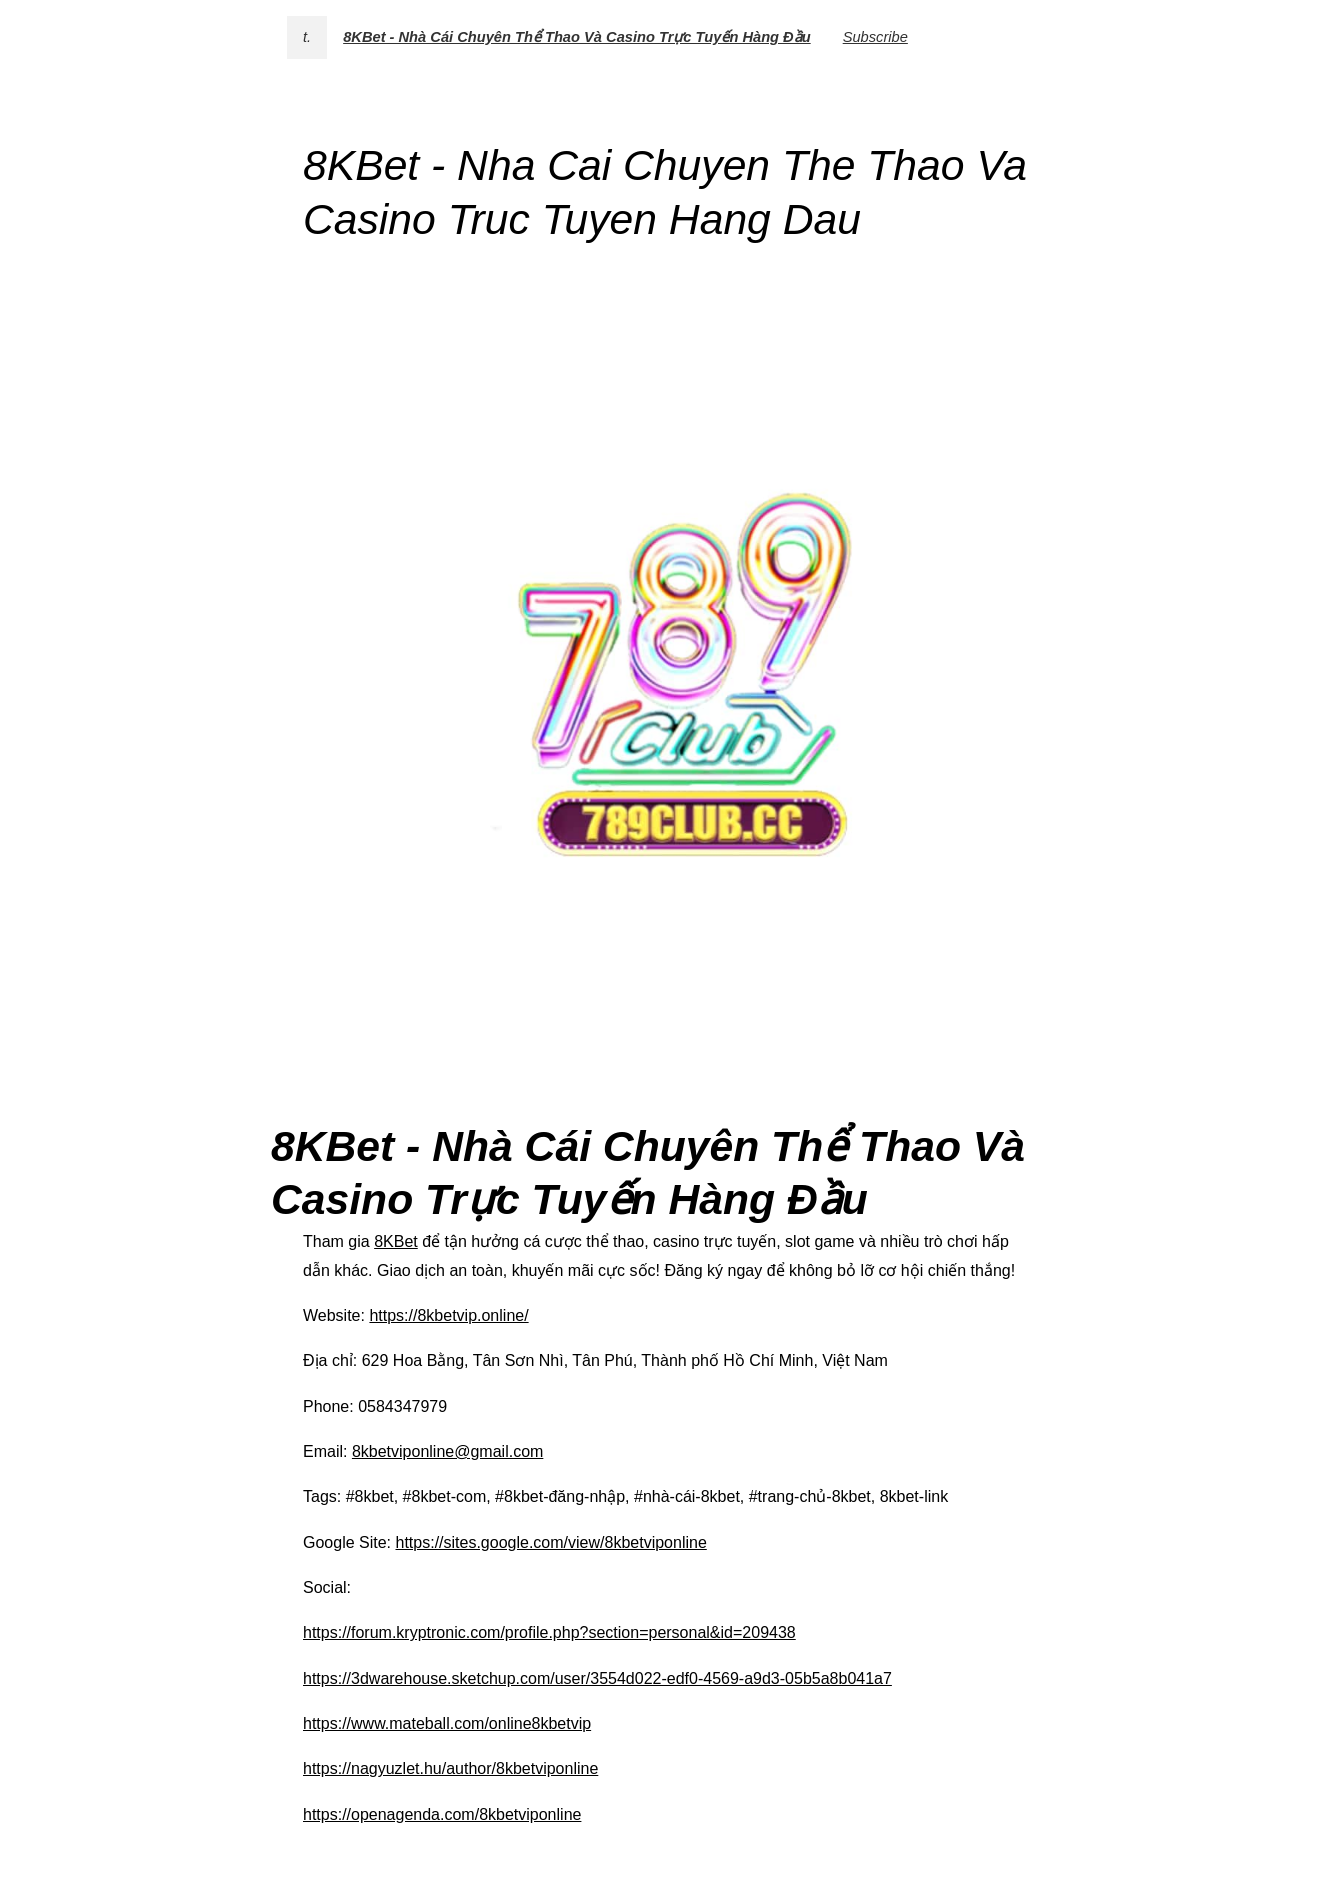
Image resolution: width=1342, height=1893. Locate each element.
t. (307, 37)
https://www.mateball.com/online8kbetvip (447, 1723)
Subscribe (875, 37)
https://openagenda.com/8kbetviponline (442, 1814)
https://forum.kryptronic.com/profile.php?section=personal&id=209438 (549, 1632)
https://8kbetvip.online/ (448, 1315)
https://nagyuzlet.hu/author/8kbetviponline (450, 1768)
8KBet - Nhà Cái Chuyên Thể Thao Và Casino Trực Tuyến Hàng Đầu (577, 37)
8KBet (396, 1241)
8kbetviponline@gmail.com (447, 1451)
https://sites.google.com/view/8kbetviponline (551, 1542)
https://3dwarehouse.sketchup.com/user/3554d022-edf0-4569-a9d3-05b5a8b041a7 (597, 1678)
